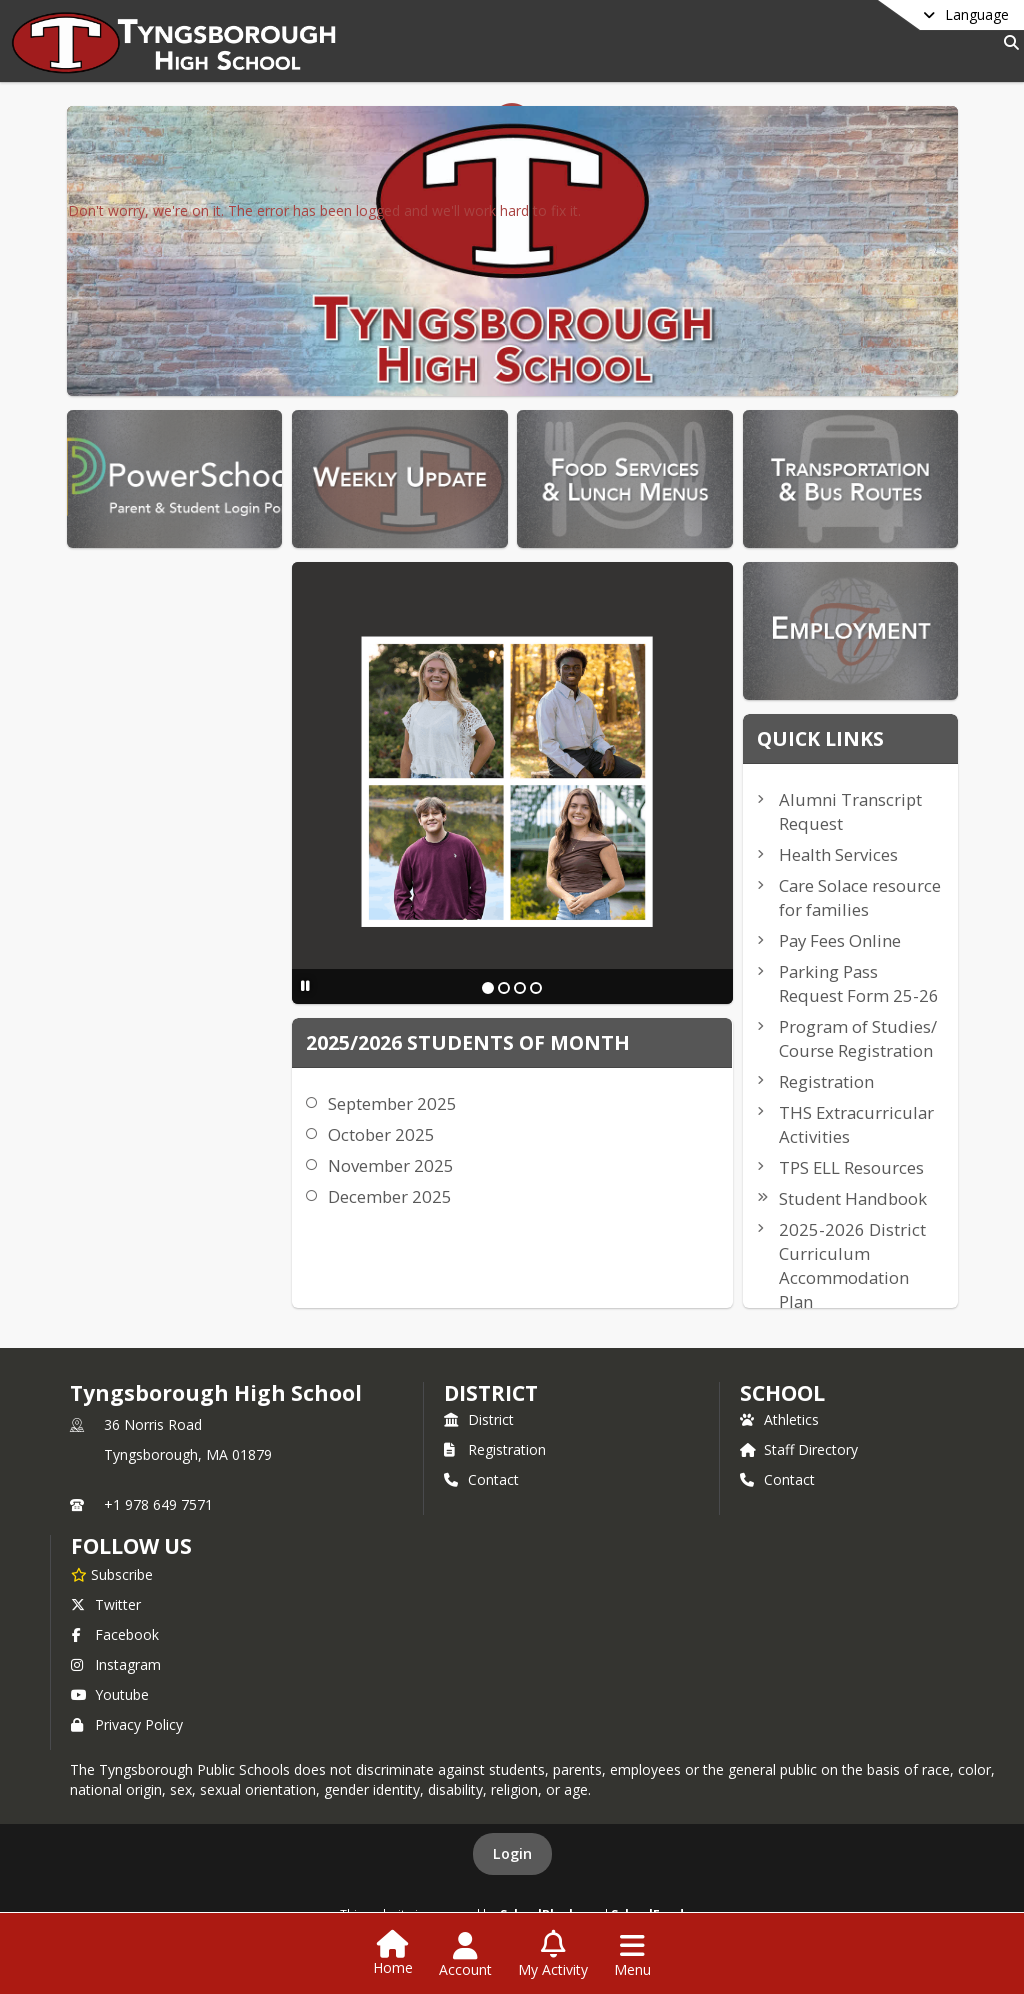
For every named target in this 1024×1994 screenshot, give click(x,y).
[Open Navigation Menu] (632, 1955)
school (782, 1393)
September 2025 (392, 1103)
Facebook (115, 1634)
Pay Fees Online (840, 940)
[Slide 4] (536, 988)
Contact (481, 1479)
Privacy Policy (127, 1724)
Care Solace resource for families (860, 897)
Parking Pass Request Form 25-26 (859, 983)
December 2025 (390, 1196)
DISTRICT (491, 1393)
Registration (826, 1081)
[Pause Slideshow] (305, 985)
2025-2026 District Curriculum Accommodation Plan (852, 1265)
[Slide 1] (488, 988)
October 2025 (381, 1134)
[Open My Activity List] (553, 1955)
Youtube (110, 1694)
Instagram (116, 1664)
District (479, 1419)
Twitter (106, 1604)
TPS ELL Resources (851, 1167)
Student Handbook (853, 1198)
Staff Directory (799, 1449)
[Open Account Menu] (465, 1955)
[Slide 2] (504, 988)
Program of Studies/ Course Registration (858, 1038)
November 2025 (391, 1165)
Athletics (779, 1419)
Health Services (838, 854)
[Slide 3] (520, 988)
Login (512, 1853)
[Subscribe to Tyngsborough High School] (112, 1574)
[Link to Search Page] (1007, 42)
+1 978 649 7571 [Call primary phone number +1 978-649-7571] (158, 1504)
